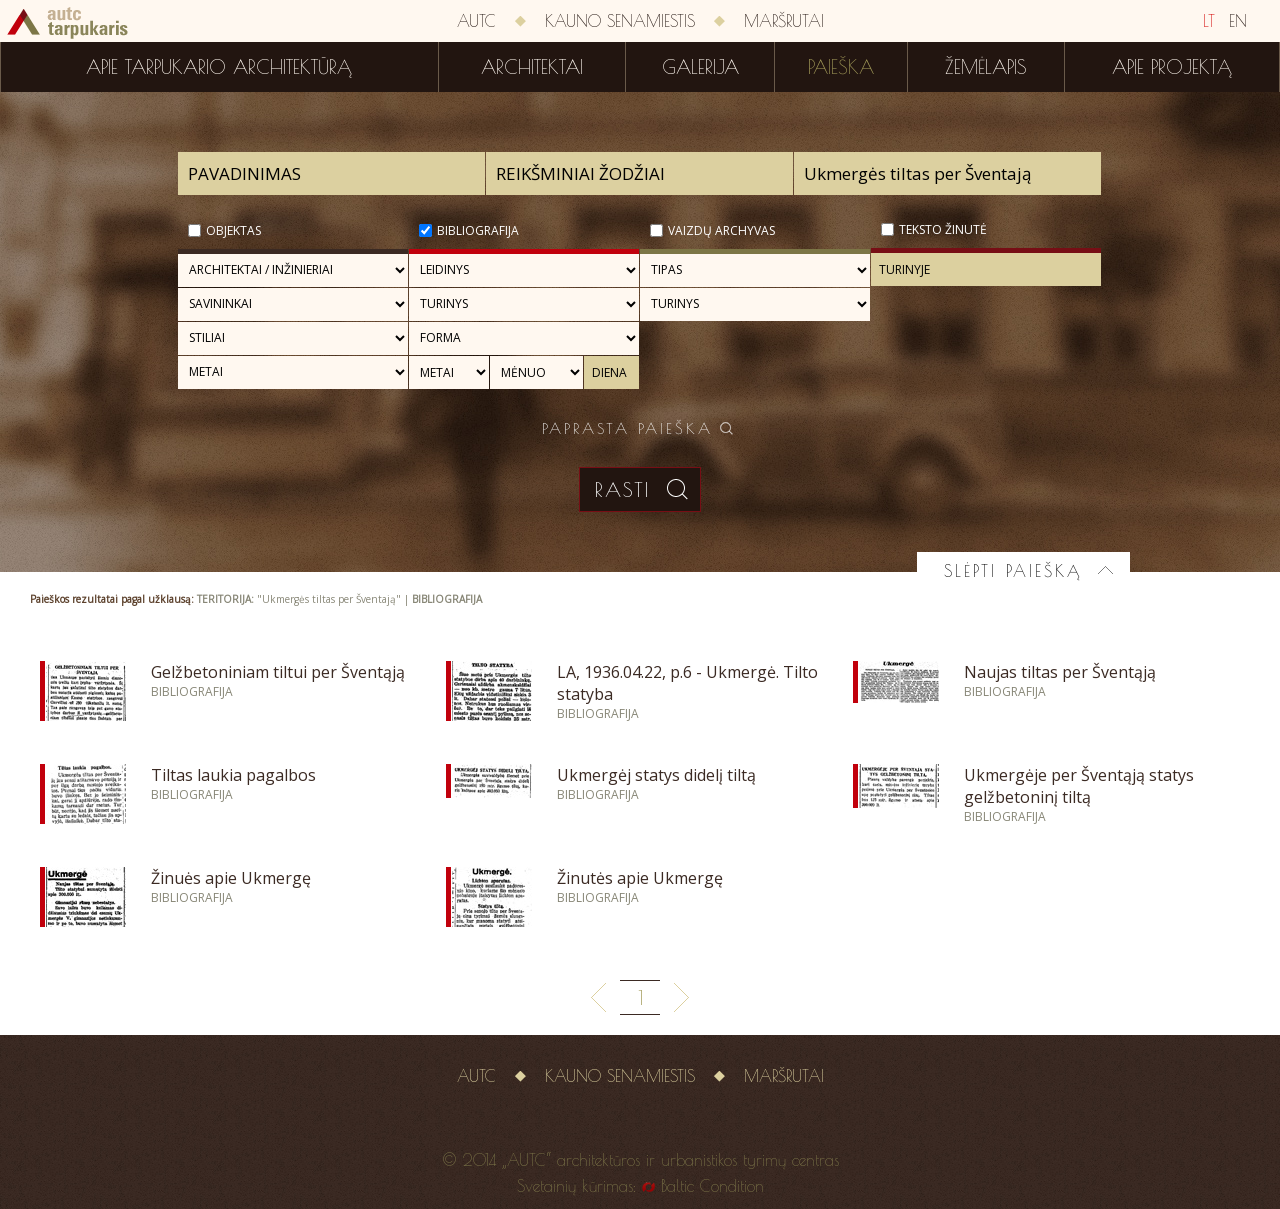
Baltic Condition (712, 1186)
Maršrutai (784, 21)
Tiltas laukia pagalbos (233, 775)
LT (1209, 21)
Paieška (841, 67)
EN (1238, 21)
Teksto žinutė (943, 229)
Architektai (532, 67)
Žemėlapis (986, 67)
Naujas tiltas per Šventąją (1060, 672)
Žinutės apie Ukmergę (640, 878)
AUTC (476, 21)
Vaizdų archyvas (721, 230)
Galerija (700, 67)
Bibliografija (478, 230)
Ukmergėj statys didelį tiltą (656, 775)
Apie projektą (1172, 67)
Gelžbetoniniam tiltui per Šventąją (278, 672)
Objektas (233, 230)
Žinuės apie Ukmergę (231, 878)
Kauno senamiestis (620, 21)
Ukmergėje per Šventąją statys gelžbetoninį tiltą (1079, 786)
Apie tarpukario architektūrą (219, 67)
